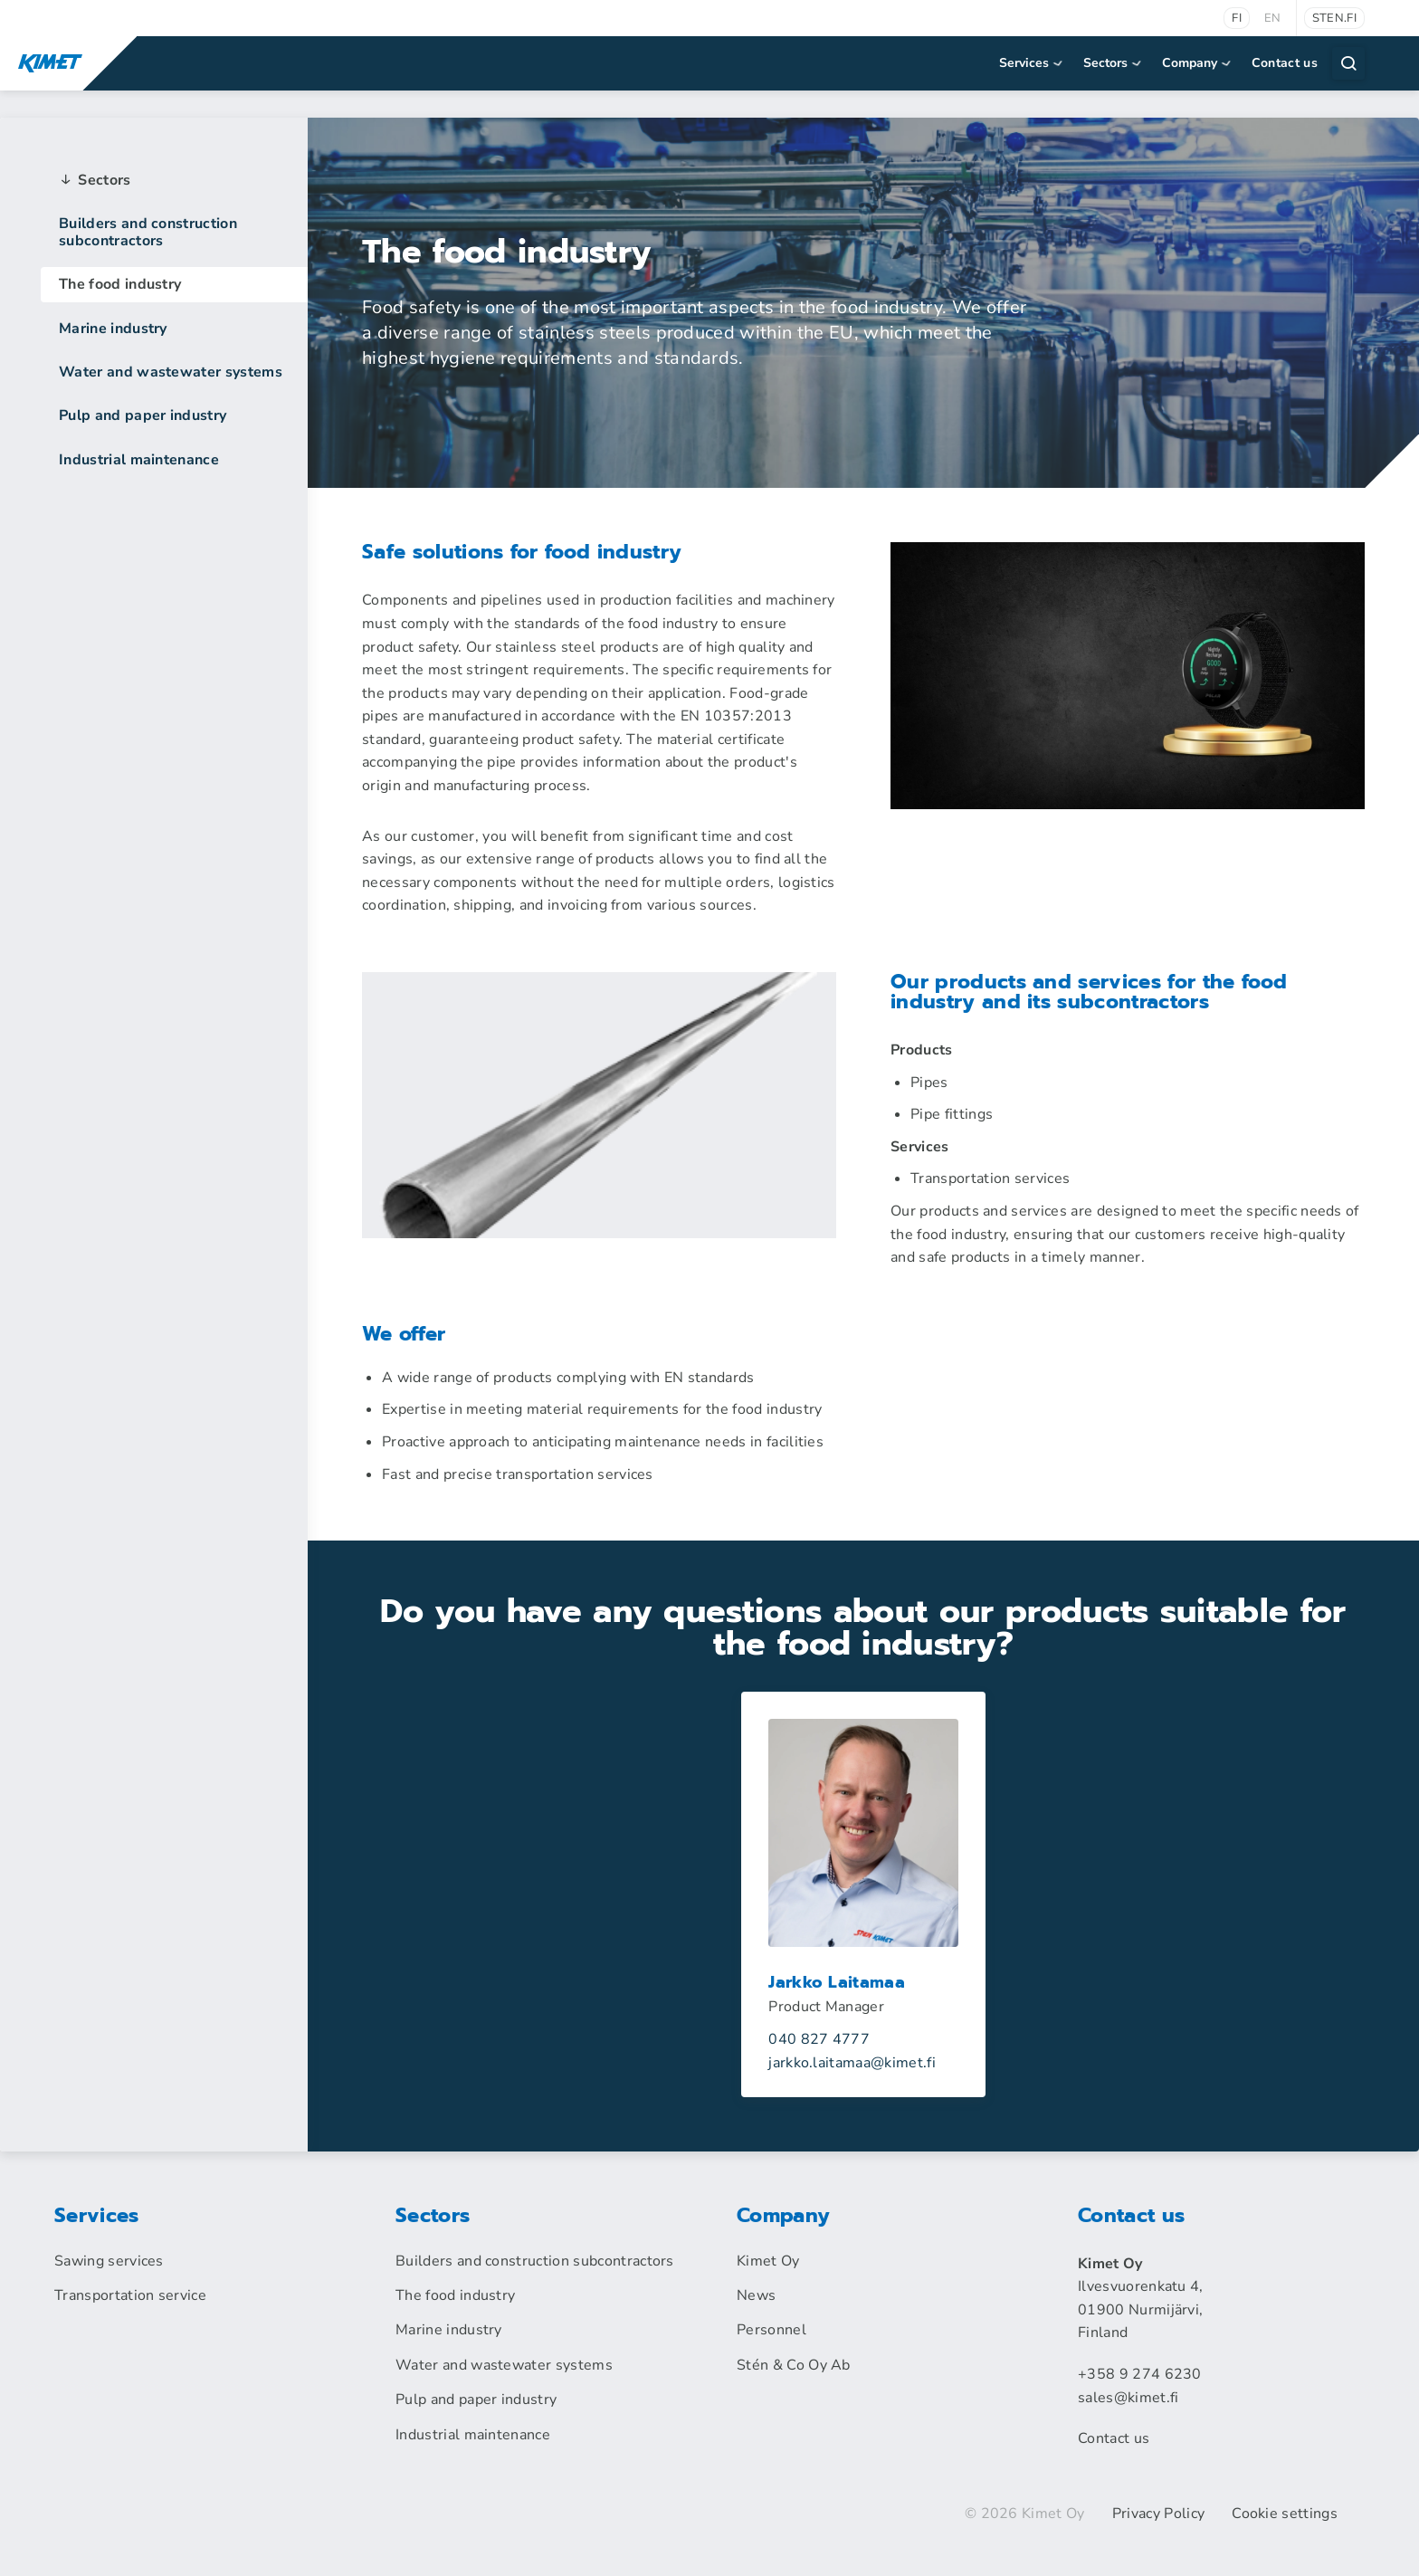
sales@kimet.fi (1128, 2398)
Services (1032, 63)
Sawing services (109, 2261)
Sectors (1113, 63)
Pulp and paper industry (142, 415)
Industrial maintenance (139, 460)
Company (1197, 63)
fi (1237, 18)
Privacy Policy (1158, 2513)
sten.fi (1334, 18)
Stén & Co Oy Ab (794, 2365)
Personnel (771, 2330)
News (756, 2295)
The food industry (120, 284)
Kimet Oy (768, 2261)
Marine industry (113, 329)
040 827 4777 (819, 2039)
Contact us (1285, 63)
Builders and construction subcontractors (148, 232)
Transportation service (130, 2295)
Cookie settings (1285, 2513)
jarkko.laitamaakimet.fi (852, 2063)
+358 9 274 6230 (1140, 2374)
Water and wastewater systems (170, 372)
